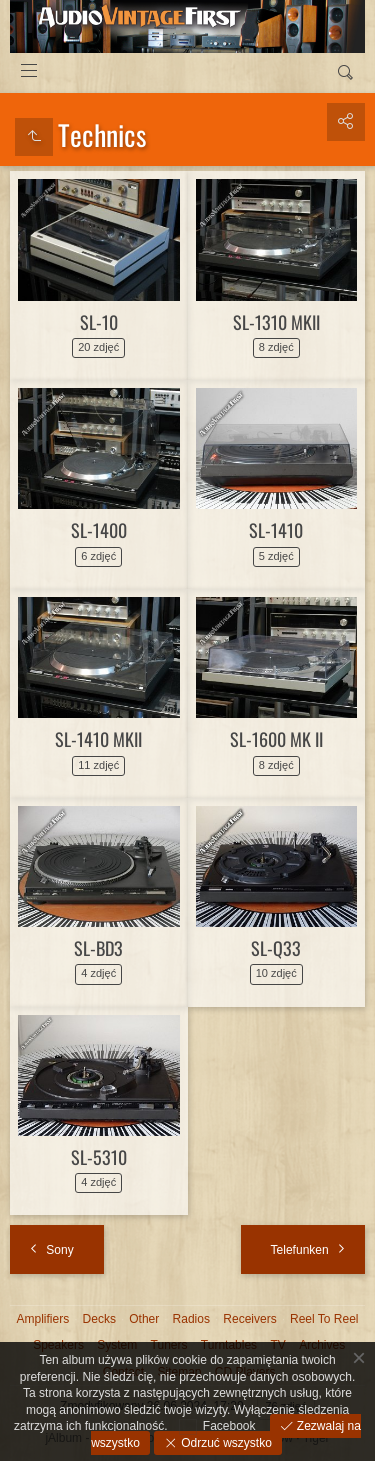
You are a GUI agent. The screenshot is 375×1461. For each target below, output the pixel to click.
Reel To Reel (324, 1319)
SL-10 (99, 322)
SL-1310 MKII (276, 322)
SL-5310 (99, 1157)
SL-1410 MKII (98, 739)
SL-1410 (276, 530)
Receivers (249, 1319)
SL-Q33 (276, 948)
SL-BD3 (98, 948)
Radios (191, 1319)
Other (144, 1319)
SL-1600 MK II (276, 739)
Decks (99, 1319)
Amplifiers (43, 1319)
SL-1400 (99, 530)
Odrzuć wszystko (225, 1443)
